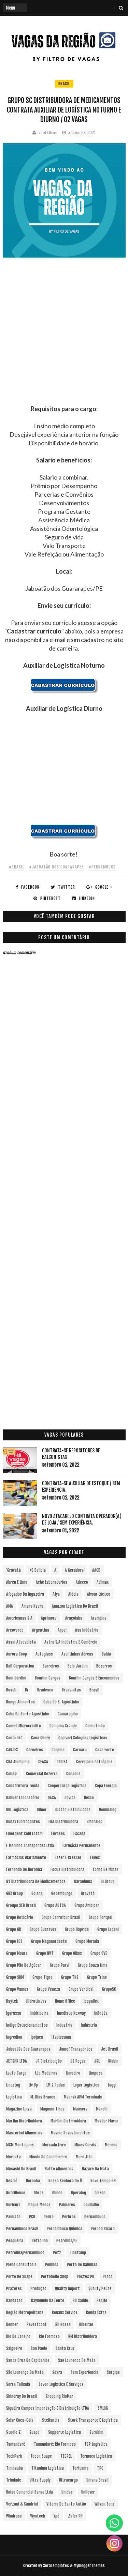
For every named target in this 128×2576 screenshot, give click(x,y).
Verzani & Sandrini (22, 2504)
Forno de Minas (105, 1869)
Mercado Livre (54, 2144)
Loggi (112, 2085)
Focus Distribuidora (67, 1869)
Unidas (67, 2492)
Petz (57, 2252)
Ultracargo (68, 2480)
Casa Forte (104, 1749)
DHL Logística (17, 1809)
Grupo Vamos (17, 1989)
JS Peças (78, 2061)
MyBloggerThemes (89, 2565)
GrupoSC (109, 1989)
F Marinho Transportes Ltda (30, 1845)
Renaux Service (64, 2312)
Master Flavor (106, 2120)
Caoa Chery (40, 1737)
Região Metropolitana (24, 2312)
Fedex (95, 1857)
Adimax (103, 1582)
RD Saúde (80, 2300)
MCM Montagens (20, 2144)
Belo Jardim (78, 1666)
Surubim (96, 2432)
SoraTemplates (56, 2565)
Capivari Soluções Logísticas (82, 1737)
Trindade (13, 2480)
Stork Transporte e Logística (93, 2420)
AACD (96, 1570)
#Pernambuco (102, 866)
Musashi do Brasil (21, 2168)
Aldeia (73, 1594)
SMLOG (103, 2408)
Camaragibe (68, 1713)
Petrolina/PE (66, 2240)
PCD (32, 2216)
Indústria (89, 2025)
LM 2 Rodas (55, 2085)
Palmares (67, 2204)
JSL (97, 2061)
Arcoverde (15, 1630)
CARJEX (12, 1749)
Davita (70, 1797)
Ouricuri (13, 2204)
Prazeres (14, 2288)
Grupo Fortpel (100, 1917)
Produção (38, 2288)
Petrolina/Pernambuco (25, 2252)
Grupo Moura (17, 1953)
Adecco (82, 1582)
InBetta (101, 2013)
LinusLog (13, 2085)
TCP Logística (96, 2444)
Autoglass (44, 1654)
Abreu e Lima (16, 1582)
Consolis (73, 1773)
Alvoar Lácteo (98, 1594)
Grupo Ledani (108, 1929)
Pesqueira (14, 2240)
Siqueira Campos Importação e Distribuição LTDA (47, 2408)
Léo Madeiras (46, 2073)
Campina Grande (63, 1725)
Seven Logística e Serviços (61, 2384)
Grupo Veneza (48, 1989)
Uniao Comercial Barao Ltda (29, 2492)
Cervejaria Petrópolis (94, 1761)
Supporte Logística (64, 2432)
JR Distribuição (48, 2061)
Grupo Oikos (72, 1953)
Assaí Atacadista (21, 1642)
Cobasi (11, 1773)
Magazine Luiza (19, 2108)
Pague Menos (39, 2204)
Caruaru (80, 1749)
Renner (12, 2324)
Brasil (64, 83)
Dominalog (107, 1809)
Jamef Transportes (76, 2049)
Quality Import (67, 2288)
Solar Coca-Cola (19, 2420)
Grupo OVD (99, 1953)
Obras (39, 2192)
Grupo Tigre (42, 1977)
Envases (58, 1833)
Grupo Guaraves (43, 1929)
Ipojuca (37, 2037)
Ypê (56, 2516)
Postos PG (85, 2276)
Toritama (80, 2468)
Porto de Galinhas (82, 2264)
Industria (64, 2025)
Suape (34, 2432)
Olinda (57, 2192)
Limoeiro (73, 2073)
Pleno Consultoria (21, 2264)
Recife (102, 2300)
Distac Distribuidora (72, 1809)
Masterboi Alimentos (24, 2132)
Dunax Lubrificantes (23, 1821)
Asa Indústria (86, 1630)
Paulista (13, 2216)
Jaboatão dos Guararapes (28, 2049)
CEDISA (62, 1761)
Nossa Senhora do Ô (65, 2180)
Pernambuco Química (64, 2228)
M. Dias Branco (42, 2097)
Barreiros (51, 1666)
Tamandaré (15, 2444)
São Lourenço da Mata (25, 2372)
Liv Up (33, 2085)
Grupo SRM (15, 1977)
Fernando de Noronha (24, 1869)
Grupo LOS (14, 1941)
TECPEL (66, 2456)
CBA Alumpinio (18, 1761)
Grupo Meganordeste (49, 1941)
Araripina (98, 1618)
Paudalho (91, 2204)
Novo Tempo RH (103, 2180)
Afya (56, 1594)
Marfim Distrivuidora (68, 2120)
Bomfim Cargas (47, 1678)
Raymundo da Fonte (47, 2300)
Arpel (62, 1630)
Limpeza (95, 2073)
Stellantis (50, 2420)
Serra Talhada (18, 2384)
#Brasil (16, 866)
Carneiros (34, 1749)
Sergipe (113, 2372)
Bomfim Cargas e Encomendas (94, 1678)
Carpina (58, 1749)
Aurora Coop (16, 1654)
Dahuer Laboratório (22, 1797)
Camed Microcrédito (23, 1725)
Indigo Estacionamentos (27, 2025)
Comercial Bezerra (42, 1773)
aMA (9, 1606)
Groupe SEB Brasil (21, 1905)
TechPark (14, 2456)
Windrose (14, 2516)
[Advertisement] (64, 340)
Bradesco (45, 1689)
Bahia (106, 1654)
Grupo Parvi (59, 1965)
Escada (79, 1833)
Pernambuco (94, 2216)
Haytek (12, 2001)
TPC (100, 2468)
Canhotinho (95, 1725)
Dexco (89, 1797)
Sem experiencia (84, 2372)
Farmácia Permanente (81, 1845)
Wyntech (37, 2516)
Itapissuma (61, 2037)
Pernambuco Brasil (22, 2228)
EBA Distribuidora (63, 1821)
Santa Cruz (65, 2348)
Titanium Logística (47, 2468)
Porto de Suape (19, 2276)
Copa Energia (106, 1785)
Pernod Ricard (103, 2228)
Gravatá (88, 1893)
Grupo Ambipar (86, 1905)
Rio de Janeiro (18, 2336)
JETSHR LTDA (16, 2061)
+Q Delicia (37, 1570)
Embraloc (94, 1821)
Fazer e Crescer (68, 1857)
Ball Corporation (20, 1666)
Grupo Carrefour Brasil (61, 1917)
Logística (14, 2097)
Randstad (14, 2300)
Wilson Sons (105, 2504)
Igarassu (13, 2013)
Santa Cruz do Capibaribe (27, 2360)
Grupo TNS (70, 1977)
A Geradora (74, 1570)
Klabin (113, 2061)
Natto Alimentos (59, 2168)
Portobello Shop (54, 2276)
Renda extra (96, 2312)
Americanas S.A (19, 1618)
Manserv (80, 2108)
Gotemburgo (61, 1893)
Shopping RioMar (59, 2396)
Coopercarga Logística (67, 1785)
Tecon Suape (41, 2456)
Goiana (37, 1893)
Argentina (40, 1630)
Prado (108, 2276)
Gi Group (108, 1881)
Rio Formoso (49, 2336)
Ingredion (14, 2037)
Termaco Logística (96, 2456)
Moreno (111, 2144)
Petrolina (40, 2240)
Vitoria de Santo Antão (66, 2504)
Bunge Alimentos (20, 1701)
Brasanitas (71, 1689)
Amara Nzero (32, 1606)
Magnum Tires (52, 2108)
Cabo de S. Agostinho (61, 1701)
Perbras (69, 2216)
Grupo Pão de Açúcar (23, 1965)
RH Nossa (63, 2324)
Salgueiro (14, 2348)
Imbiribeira (39, 2013)
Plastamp (78, 2252)
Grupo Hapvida (77, 1929)
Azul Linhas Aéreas (77, 1654)
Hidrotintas (36, 2001)
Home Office (65, 2001)
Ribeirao (86, 2324)
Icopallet (91, 2001)
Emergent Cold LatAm (24, 1833)
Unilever (88, 2492)
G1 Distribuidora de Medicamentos (36, 1881)
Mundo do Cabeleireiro (48, 2156)
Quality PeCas (100, 2288)
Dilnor (42, 1809)
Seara (57, 2372)
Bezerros (104, 1666)
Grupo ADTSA (55, 1905)
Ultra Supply (40, 2480)
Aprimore (49, 1618)
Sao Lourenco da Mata (77, 2360)
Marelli (102, 2108)
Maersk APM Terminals (83, 2097)
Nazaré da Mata (95, 2168)
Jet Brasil (109, 2049)
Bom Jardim (16, 1678)
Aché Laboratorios (51, 1582)
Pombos (51, 2264)
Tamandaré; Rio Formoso (55, 2444)
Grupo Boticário (19, 1917)
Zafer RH (75, 2516)
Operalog (78, 2192)
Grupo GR (13, 1929)
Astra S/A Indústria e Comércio (70, 1642)
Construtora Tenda (22, 1785)
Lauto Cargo (16, 2073)
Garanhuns (83, 1881)
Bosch (11, 1689)
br (27, 1689)
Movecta (13, 2156)
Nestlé (11, 2180)
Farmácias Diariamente (26, 1857)
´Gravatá (13, 1570)
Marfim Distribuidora (24, 2120)
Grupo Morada (87, 1941)
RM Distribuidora (82, 2336)
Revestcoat (37, 2324)
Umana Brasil (97, 2480)
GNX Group (14, 1893)
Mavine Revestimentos (70, 2132)
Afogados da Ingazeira (25, 1594)
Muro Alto (84, 2156)
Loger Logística (86, 2085)
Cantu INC (14, 1737)
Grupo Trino (97, 1977)
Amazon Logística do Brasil (75, 1606)
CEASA (43, 1761)
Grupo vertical (81, 1989)
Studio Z (13, 2432)
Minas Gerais (85, 2144)
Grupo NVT (45, 1953)
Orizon (100, 2192)
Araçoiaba (73, 1618)
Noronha (33, 2180)
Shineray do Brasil (21, 2396)
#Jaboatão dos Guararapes (56, 866)
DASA (52, 1797)
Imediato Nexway (71, 2013)
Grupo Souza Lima (93, 1965)
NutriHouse (15, 2192)
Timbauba (14, 2468)
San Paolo (39, 2348)
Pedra (49, 2216)
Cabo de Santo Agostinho (27, 1713)
